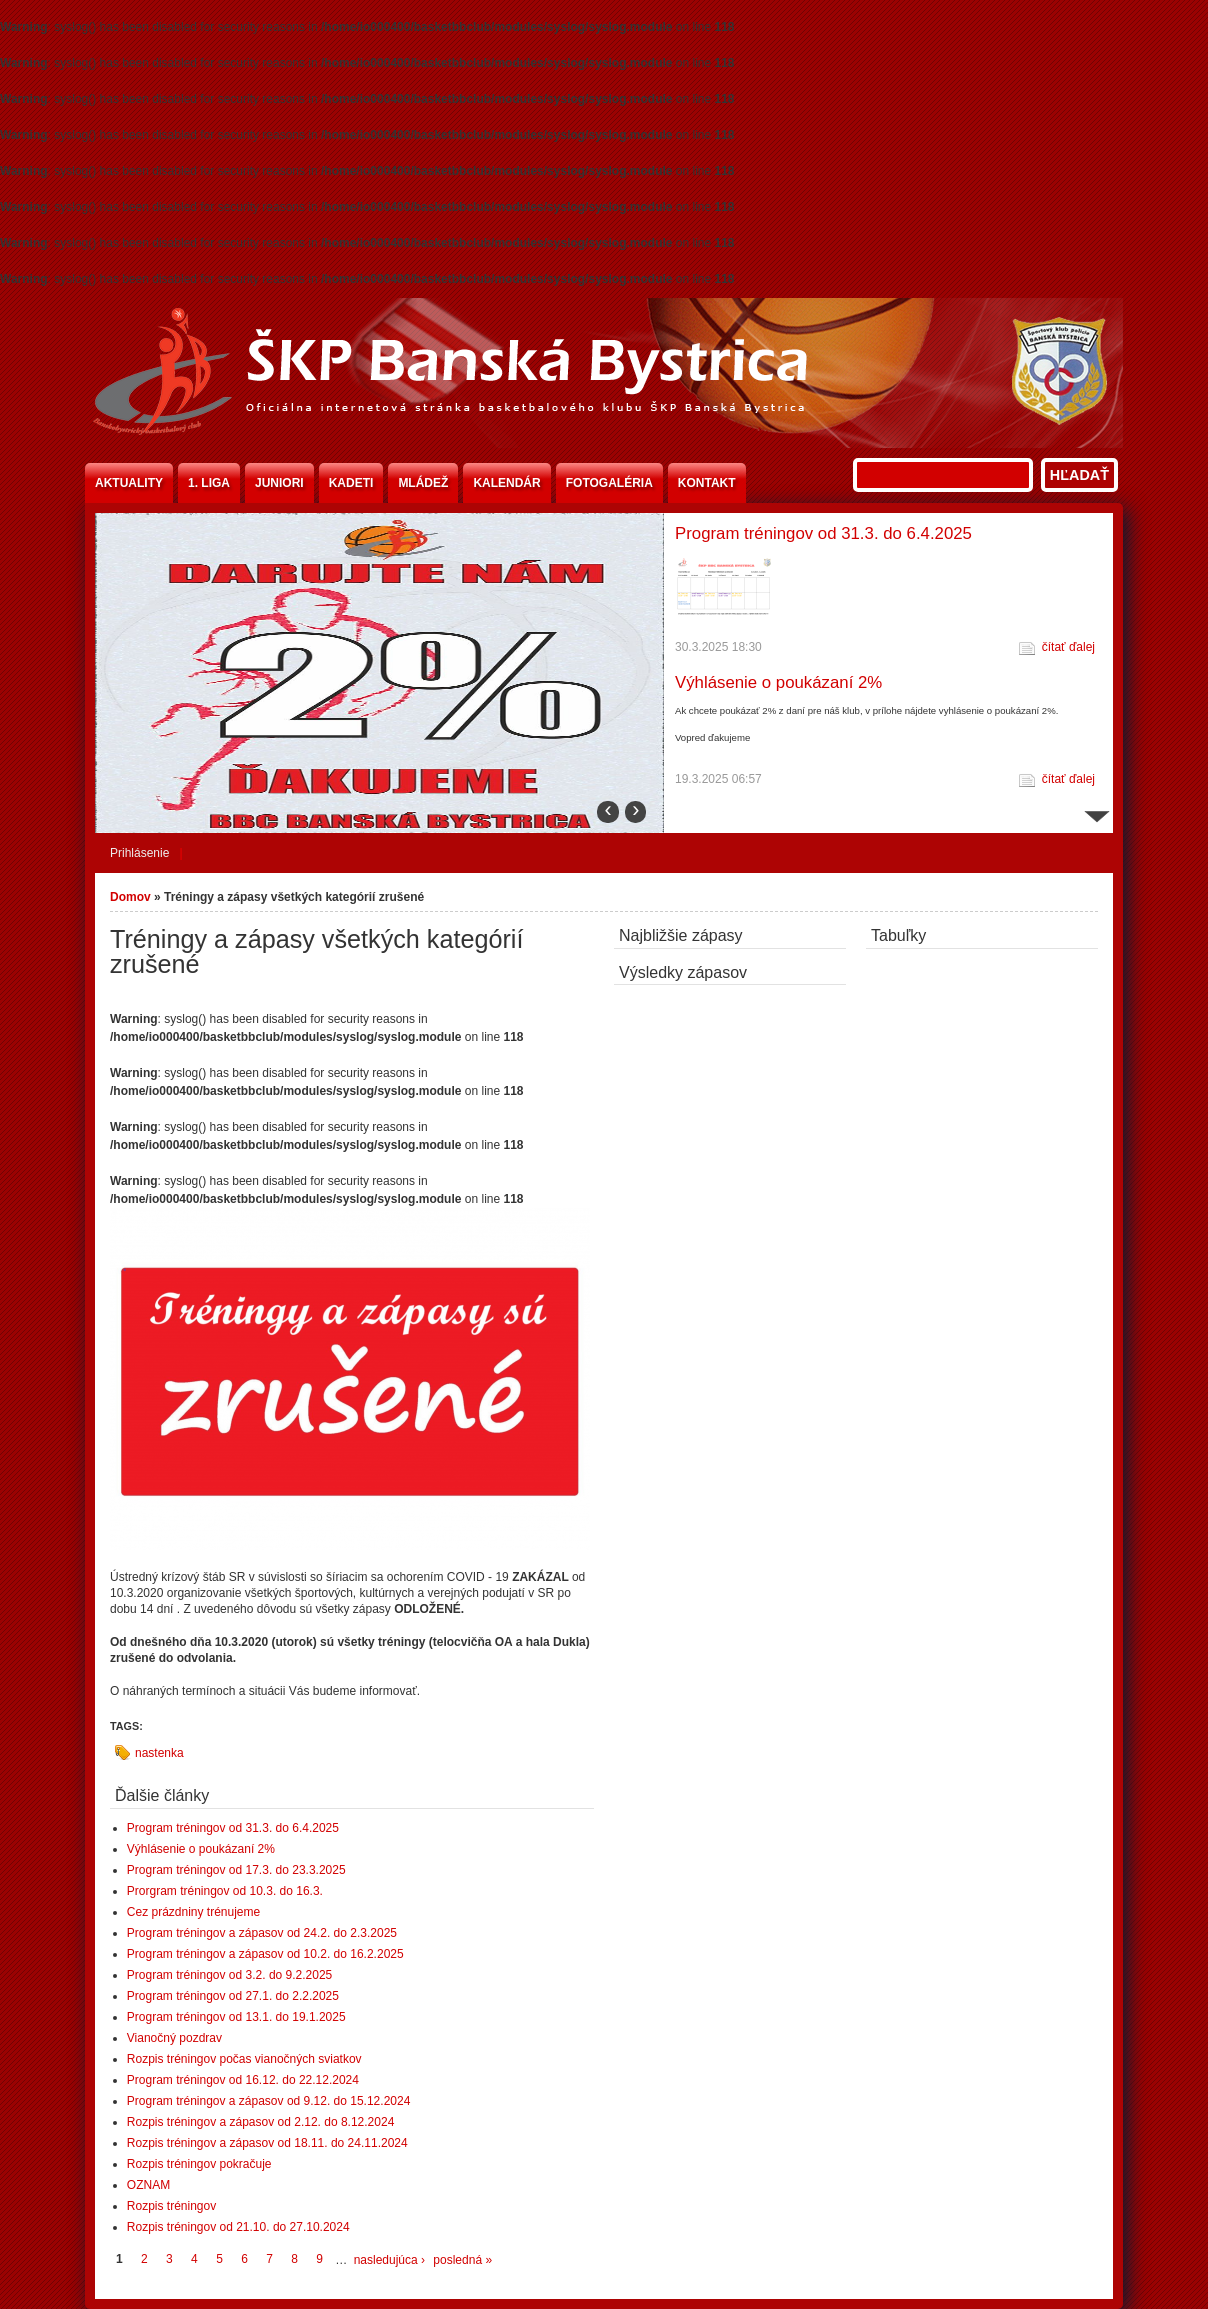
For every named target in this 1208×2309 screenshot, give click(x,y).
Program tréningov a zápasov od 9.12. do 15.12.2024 (269, 2101)
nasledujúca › (389, 2260)
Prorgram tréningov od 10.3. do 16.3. (225, 1891)
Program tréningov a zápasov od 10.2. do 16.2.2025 (265, 1954)
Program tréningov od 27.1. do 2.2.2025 (233, 1996)
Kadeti (351, 483)
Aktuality (129, 483)
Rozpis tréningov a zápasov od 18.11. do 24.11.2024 (267, 2143)
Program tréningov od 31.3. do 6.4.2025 (823, 533)
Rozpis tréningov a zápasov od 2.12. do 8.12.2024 (261, 2122)
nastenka (159, 1753)
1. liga (209, 483)
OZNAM (148, 2185)
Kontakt (707, 483)
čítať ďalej (1068, 647)
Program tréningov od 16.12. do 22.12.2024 (243, 2080)
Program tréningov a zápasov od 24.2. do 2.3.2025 (262, 1933)
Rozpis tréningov (171, 2206)
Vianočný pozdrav (174, 2038)
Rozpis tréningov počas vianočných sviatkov (244, 2059)
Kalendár (506, 483)
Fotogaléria (609, 483)
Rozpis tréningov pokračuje (199, 2164)
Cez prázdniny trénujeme (193, 1912)
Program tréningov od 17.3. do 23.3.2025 (236, 1870)
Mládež (423, 483)
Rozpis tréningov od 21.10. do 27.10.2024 (238, 2227)
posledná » (462, 2260)
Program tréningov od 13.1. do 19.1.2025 (236, 2017)
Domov (130, 897)
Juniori (279, 483)
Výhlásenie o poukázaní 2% (778, 682)
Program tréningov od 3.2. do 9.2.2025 (229, 1975)
